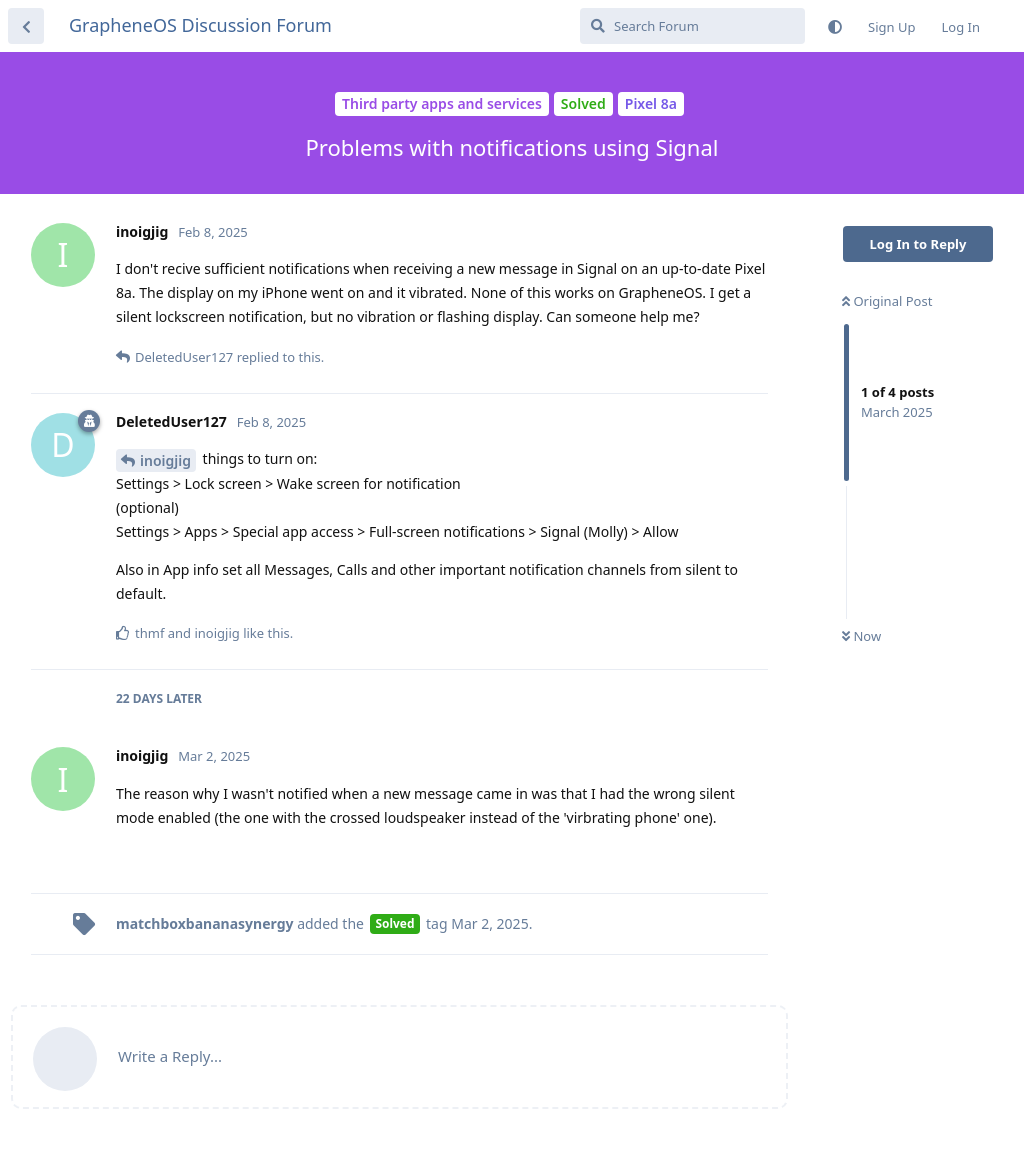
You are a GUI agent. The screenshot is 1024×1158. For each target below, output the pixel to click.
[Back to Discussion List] (26, 26)
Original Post (887, 301)
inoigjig (165, 460)
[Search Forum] (692, 26)
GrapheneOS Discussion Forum (200, 25)
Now (861, 636)
